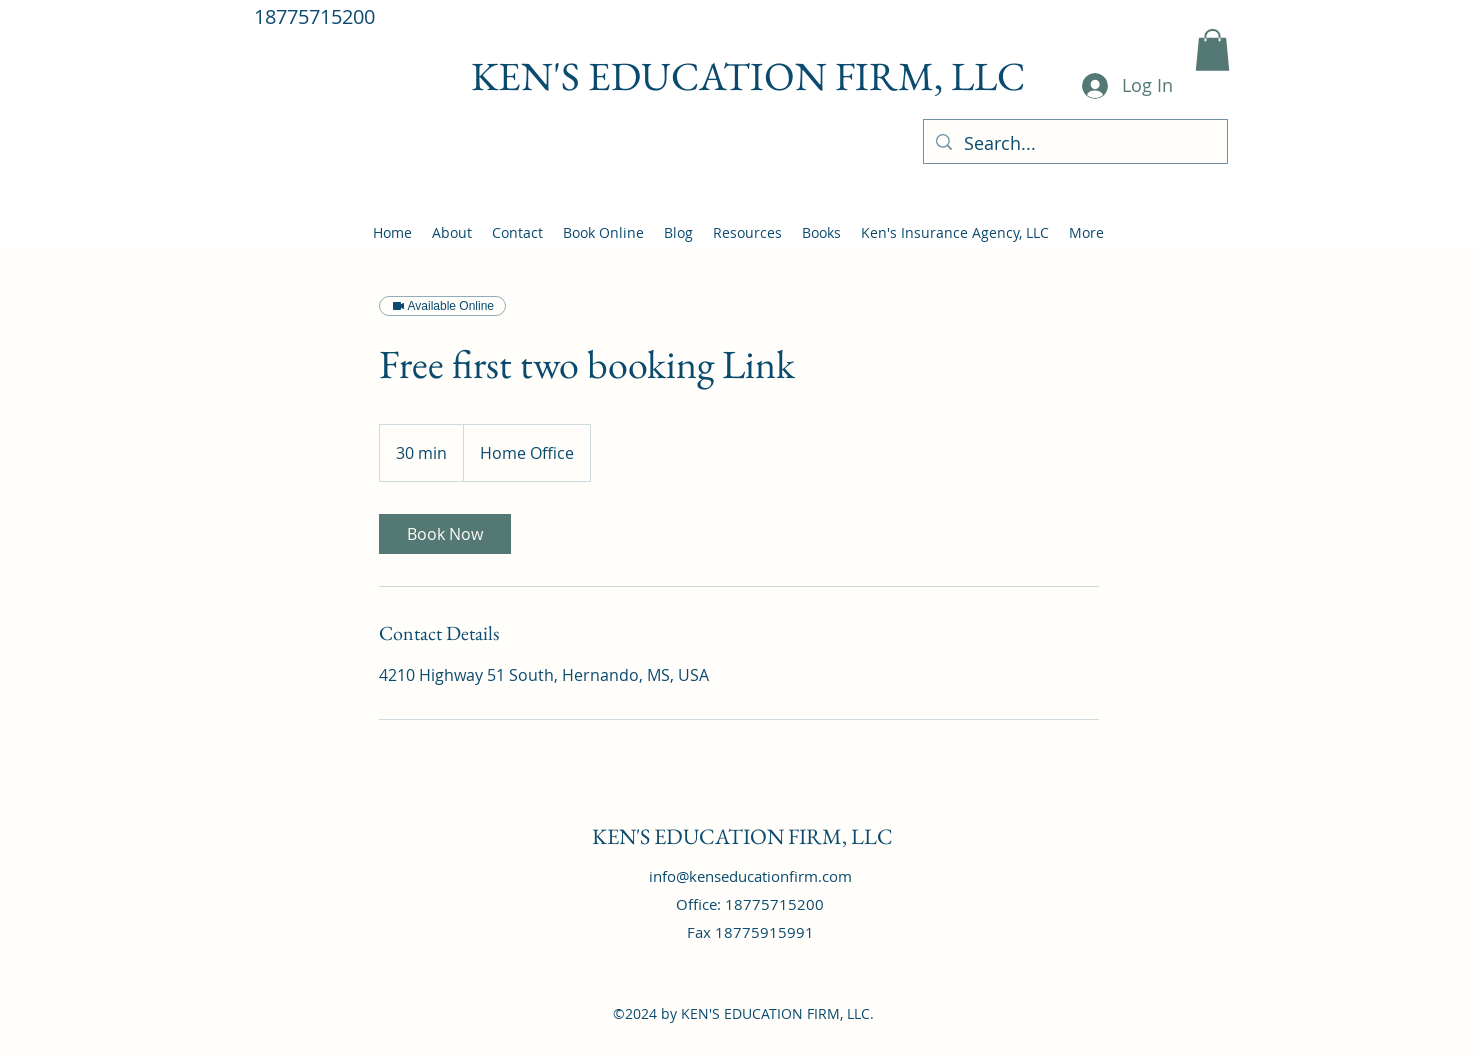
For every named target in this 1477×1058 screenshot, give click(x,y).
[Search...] (1074, 144)
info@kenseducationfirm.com (750, 876)
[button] (1212, 50)
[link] (445, 534)
